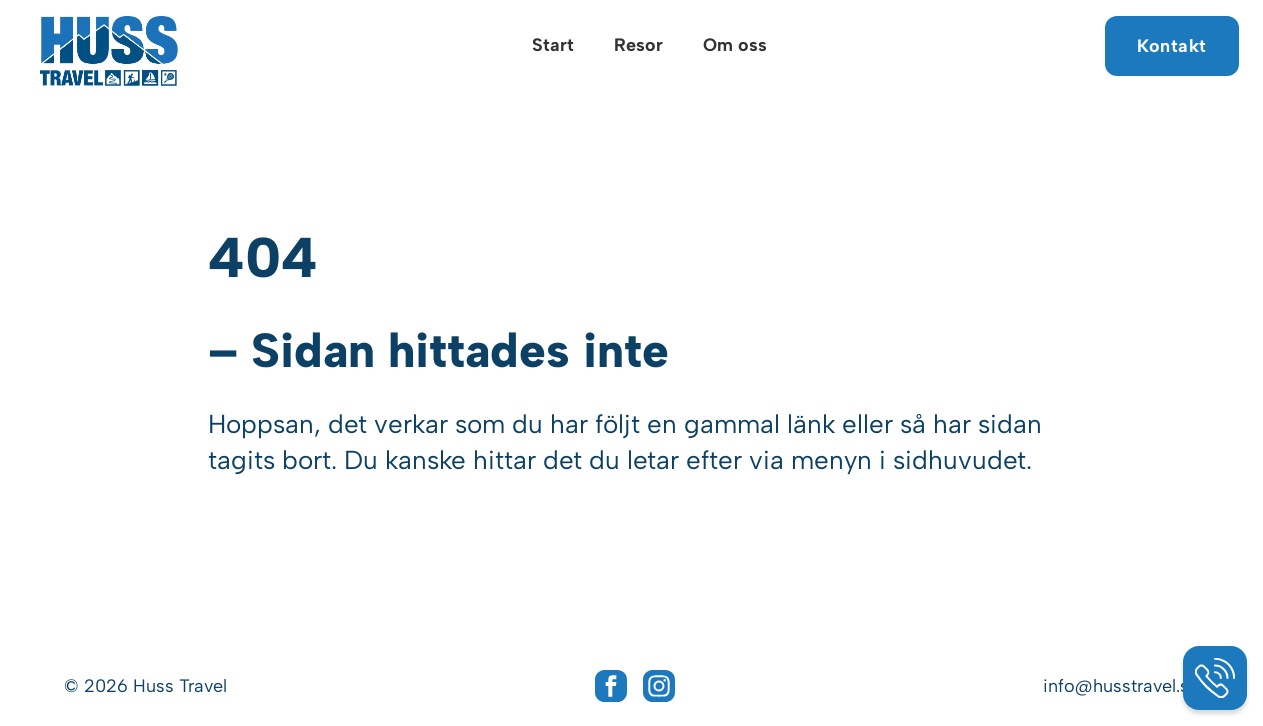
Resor (638, 45)
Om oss (735, 45)
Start (553, 45)
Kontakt (1172, 46)
